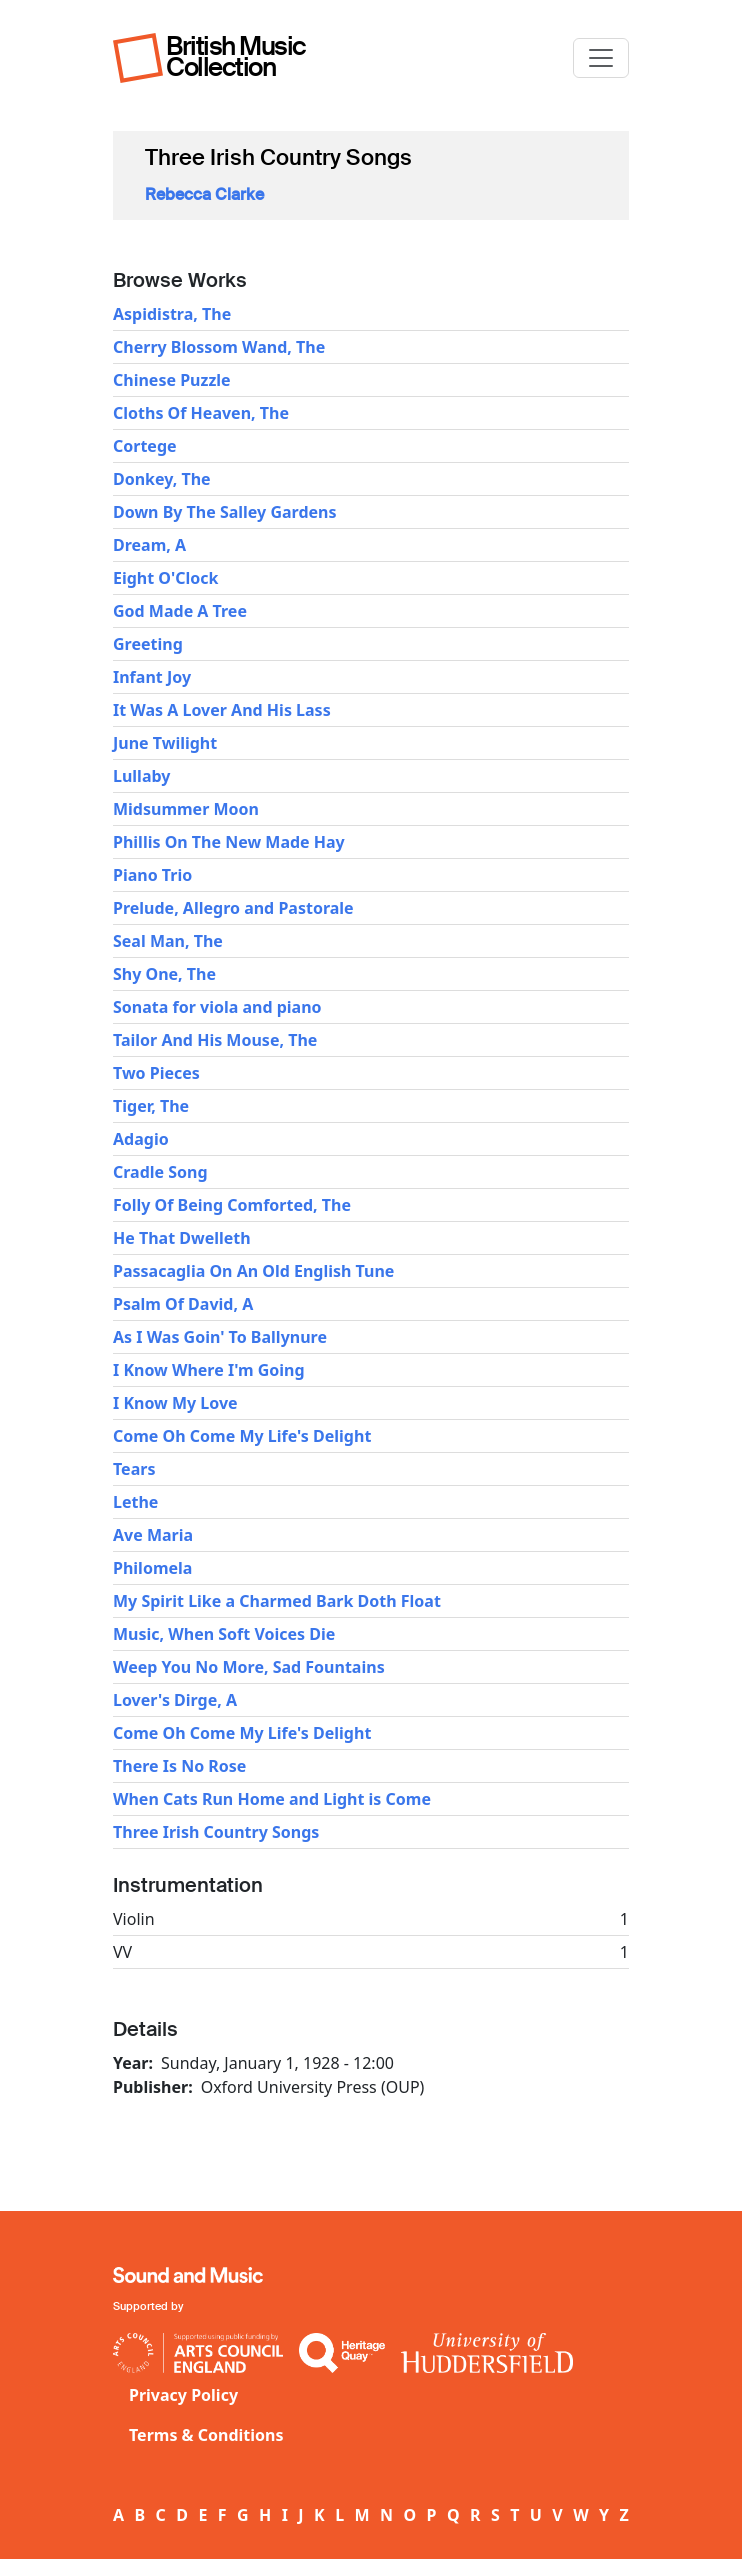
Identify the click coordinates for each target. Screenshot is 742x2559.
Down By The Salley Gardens (225, 512)
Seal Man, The (168, 941)
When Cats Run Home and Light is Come (272, 1799)
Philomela (152, 1568)
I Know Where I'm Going (209, 1370)
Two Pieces (156, 1073)
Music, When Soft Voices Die (224, 1634)
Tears (134, 1469)
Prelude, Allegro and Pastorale (233, 908)
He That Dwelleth (182, 1238)
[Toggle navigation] (601, 58)
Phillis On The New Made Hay (229, 842)
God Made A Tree (180, 611)
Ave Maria (153, 1535)
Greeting (148, 644)
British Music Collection (236, 56)
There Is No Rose (179, 1766)
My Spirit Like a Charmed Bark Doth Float (277, 1601)
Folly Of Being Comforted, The (232, 1205)
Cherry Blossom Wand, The (219, 347)
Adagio (141, 1139)
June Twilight (165, 743)
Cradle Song (160, 1172)
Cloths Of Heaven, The (201, 413)
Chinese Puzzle (172, 380)
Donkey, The (162, 479)
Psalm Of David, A (183, 1304)
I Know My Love (175, 1403)
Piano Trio (152, 875)
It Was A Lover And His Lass (222, 710)
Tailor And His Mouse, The (215, 1040)
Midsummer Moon (186, 809)
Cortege (145, 446)
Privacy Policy (183, 2395)
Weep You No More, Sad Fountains (249, 1667)
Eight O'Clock (166, 578)
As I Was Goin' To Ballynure (220, 1337)
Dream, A (149, 545)
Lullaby (141, 776)
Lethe (135, 1502)
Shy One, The (164, 974)
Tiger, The (151, 1106)
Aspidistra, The (172, 314)
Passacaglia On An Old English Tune (253, 1271)
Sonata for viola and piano (217, 1007)
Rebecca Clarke (204, 194)
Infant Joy (152, 677)
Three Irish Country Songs (216, 1832)
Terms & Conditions (206, 2435)
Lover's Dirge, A (175, 1700)
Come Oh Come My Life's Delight (242, 1436)
